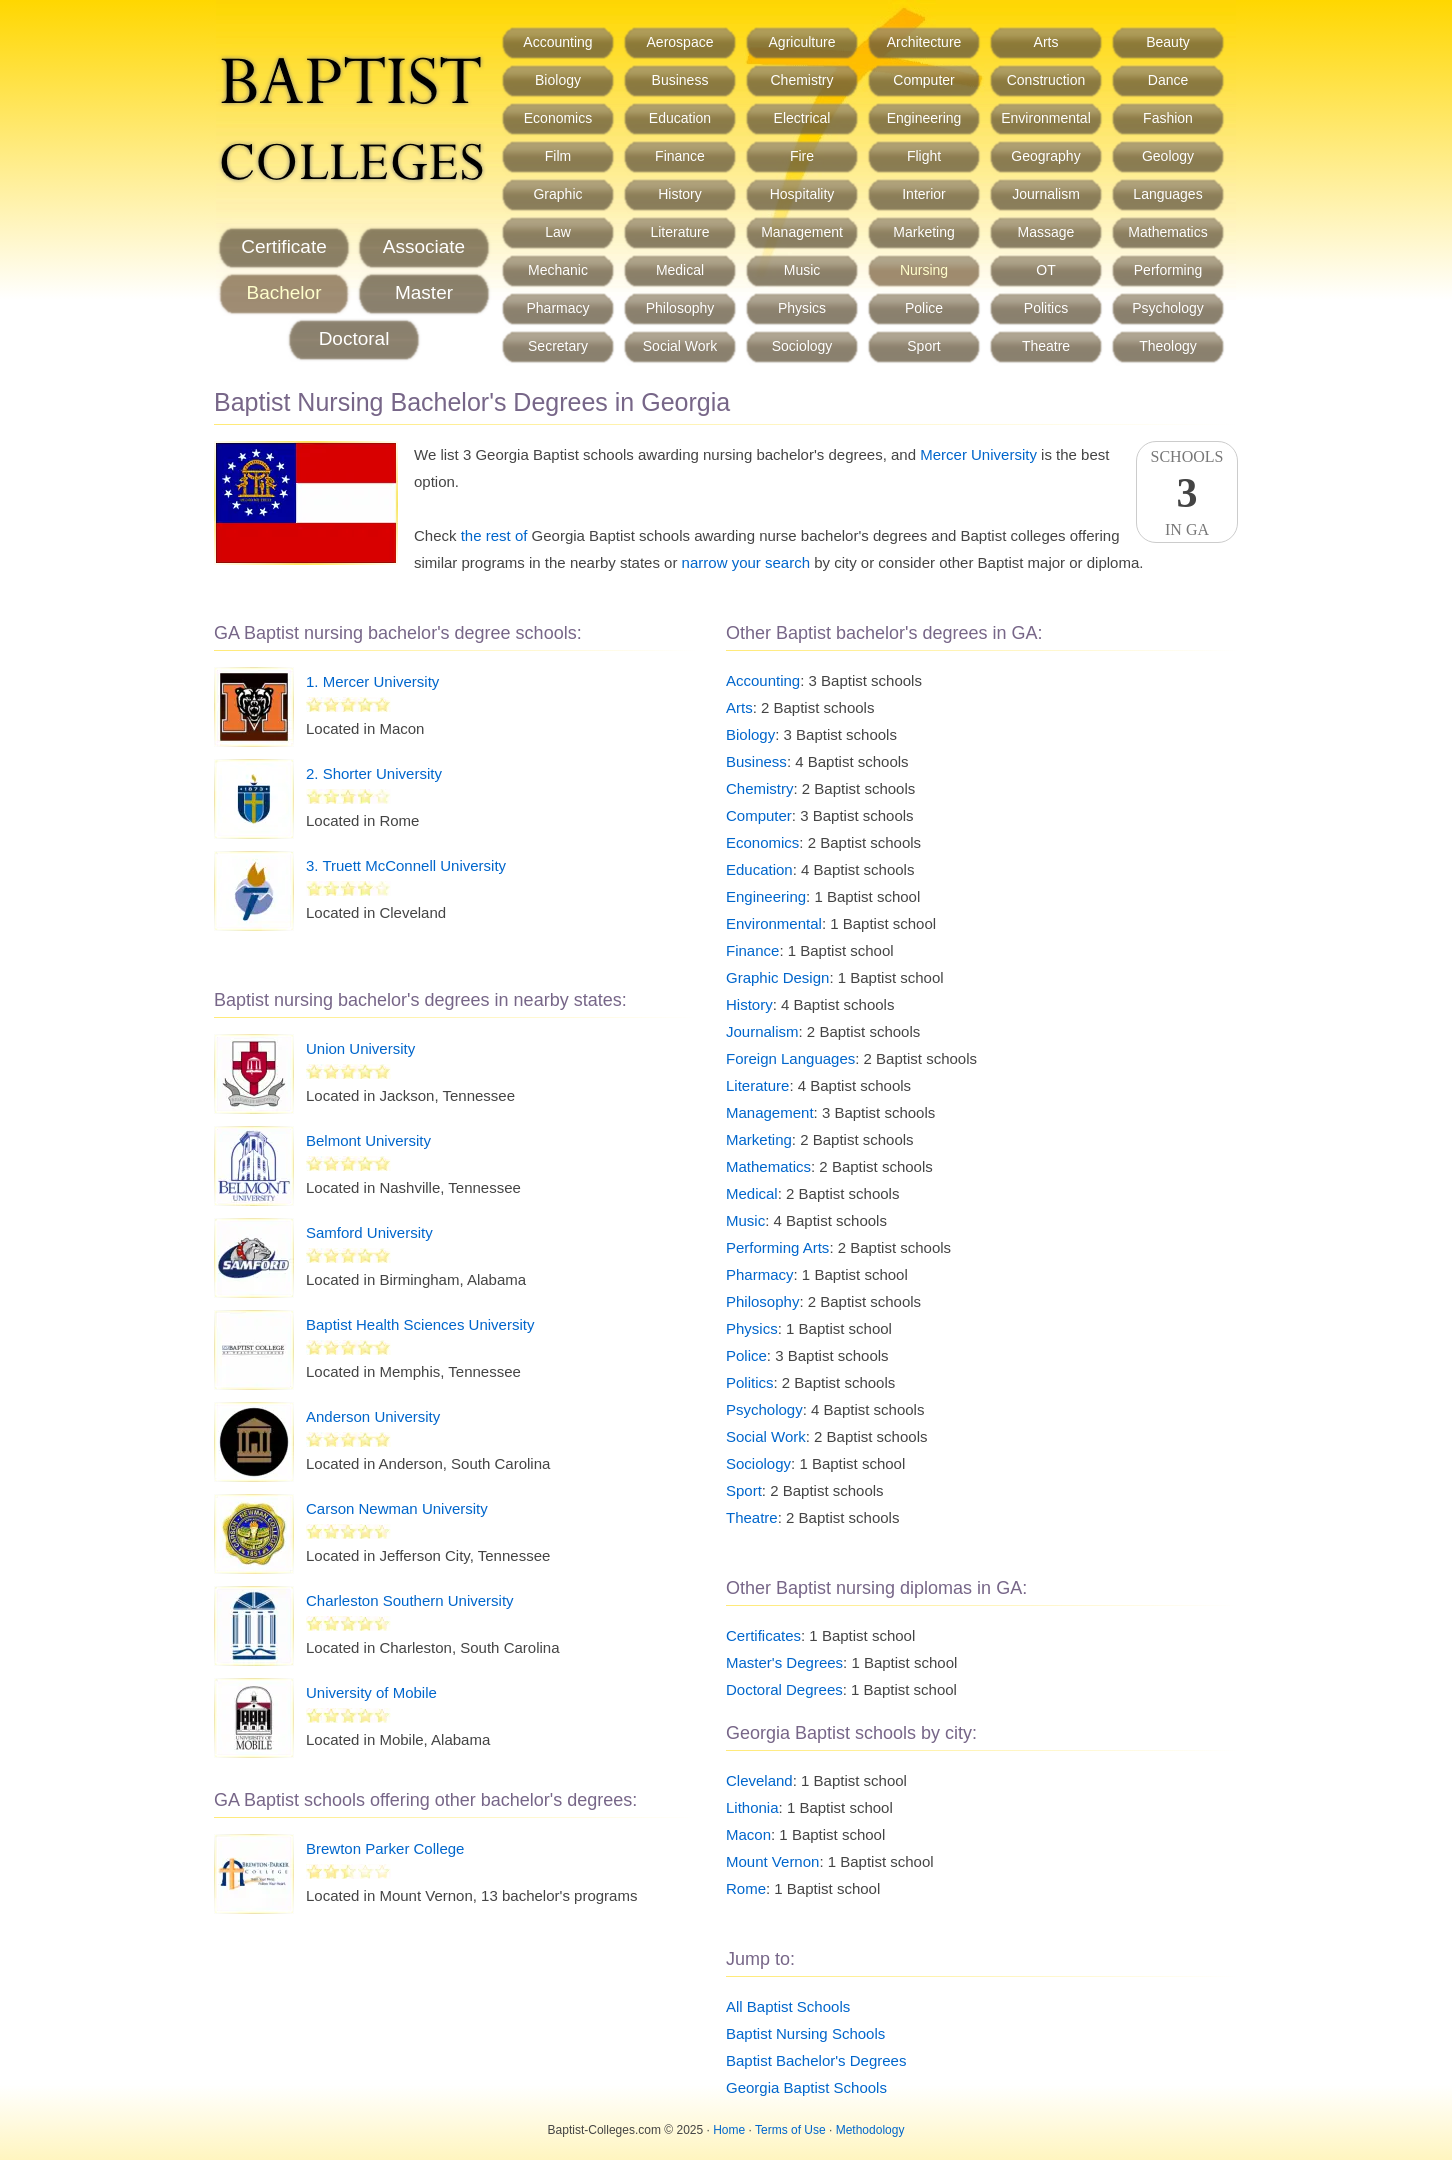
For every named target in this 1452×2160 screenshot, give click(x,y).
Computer (923, 80)
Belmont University (368, 1140)
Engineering (924, 118)
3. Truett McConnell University (406, 865)
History (680, 194)
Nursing (924, 270)
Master (424, 292)
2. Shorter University (374, 773)
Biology (558, 80)
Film (558, 156)
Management (802, 232)
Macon (748, 1834)
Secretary (558, 346)
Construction (1046, 80)
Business (680, 80)
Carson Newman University (397, 1508)
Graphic (557, 194)
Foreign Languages (790, 1058)
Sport (923, 346)
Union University (360, 1048)
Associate (424, 246)
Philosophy (680, 308)
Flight (924, 156)
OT (1045, 270)
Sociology (802, 346)
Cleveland (759, 1780)
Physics (802, 308)
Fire (802, 156)
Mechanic (558, 270)
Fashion (1168, 118)
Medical (680, 270)
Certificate (284, 246)
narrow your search (746, 562)
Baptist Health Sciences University (420, 1324)
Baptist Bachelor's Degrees (816, 2060)
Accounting (557, 42)
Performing (1168, 270)
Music (802, 270)
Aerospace (680, 42)
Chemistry (801, 80)
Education (680, 118)
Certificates (763, 1635)
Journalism (1046, 194)
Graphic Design (777, 977)
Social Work (680, 346)
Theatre (1046, 346)
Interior (924, 194)
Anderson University (373, 1416)
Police (924, 308)
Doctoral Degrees (784, 1689)
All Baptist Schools (788, 2006)
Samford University (369, 1232)
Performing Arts (777, 1247)
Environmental (1046, 118)
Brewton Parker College (385, 1848)
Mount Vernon (772, 1861)
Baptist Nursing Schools (805, 2033)
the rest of (494, 535)
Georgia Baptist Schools (806, 2087)
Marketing (923, 232)
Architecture (924, 42)
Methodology (870, 2130)
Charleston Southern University (410, 1600)
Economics (558, 118)
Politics (1046, 308)
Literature (679, 232)
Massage (1046, 232)
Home (729, 2130)
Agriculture (802, 42)
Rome (746, 1888)
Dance (1168, 80)
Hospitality (802, 194)
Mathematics (1167, 232)
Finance (680, 156)
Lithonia (752, 1807)
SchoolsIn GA (1187, 493)
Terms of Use (790, 2130)
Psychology (1168, 308)
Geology (1168, 156)
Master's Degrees (784, 1662)
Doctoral (354, 338)
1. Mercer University (372, 681)
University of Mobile (371, 1692)
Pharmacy (557, 308)
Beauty (1168, 42)
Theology (1168, 346)
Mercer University (978, 454)
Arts (1046, 42)
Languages (1167, 194)
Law (558, 232)
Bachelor (284, 292)
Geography (1045, 156)
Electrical (802, 118)
